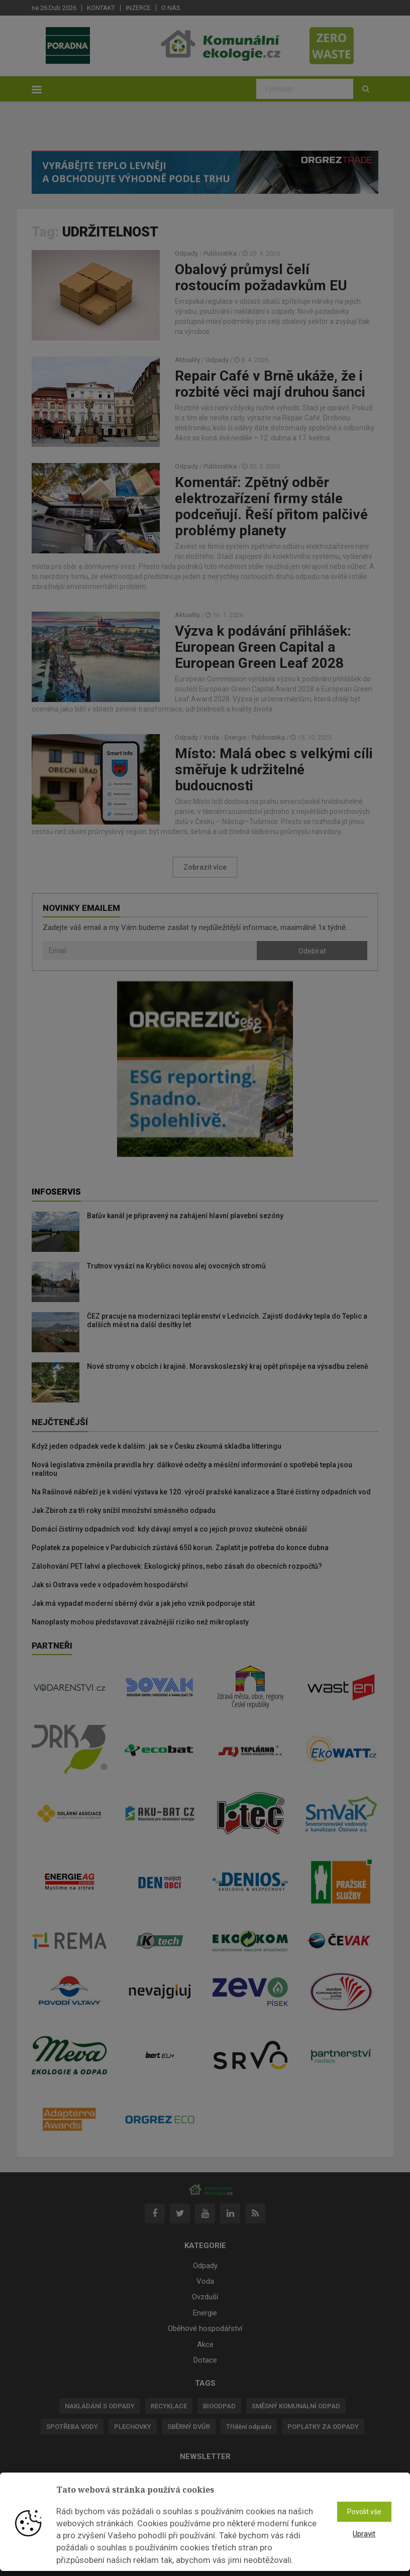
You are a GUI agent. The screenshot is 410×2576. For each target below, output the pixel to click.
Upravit (364, 2533)
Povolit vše (364, 2512)
